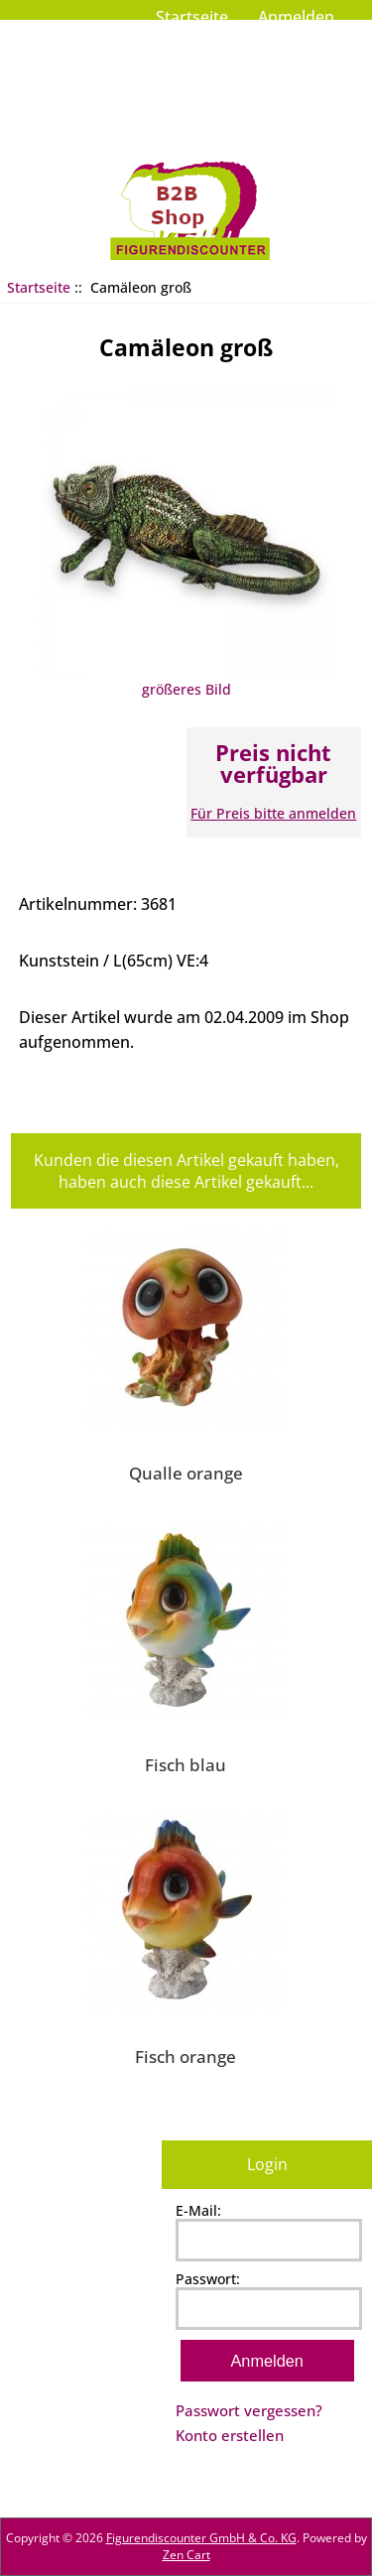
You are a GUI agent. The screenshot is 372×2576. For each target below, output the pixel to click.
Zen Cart (186, 2554)
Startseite (192, 17)
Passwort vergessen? (249, 2410)
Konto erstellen (230, 2435)
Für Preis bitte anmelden (273, 813)
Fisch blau (185, 1764)
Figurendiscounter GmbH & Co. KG (201, 2537)
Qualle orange (186, 1473)
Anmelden (296, 17)
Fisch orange (185, 2056)
